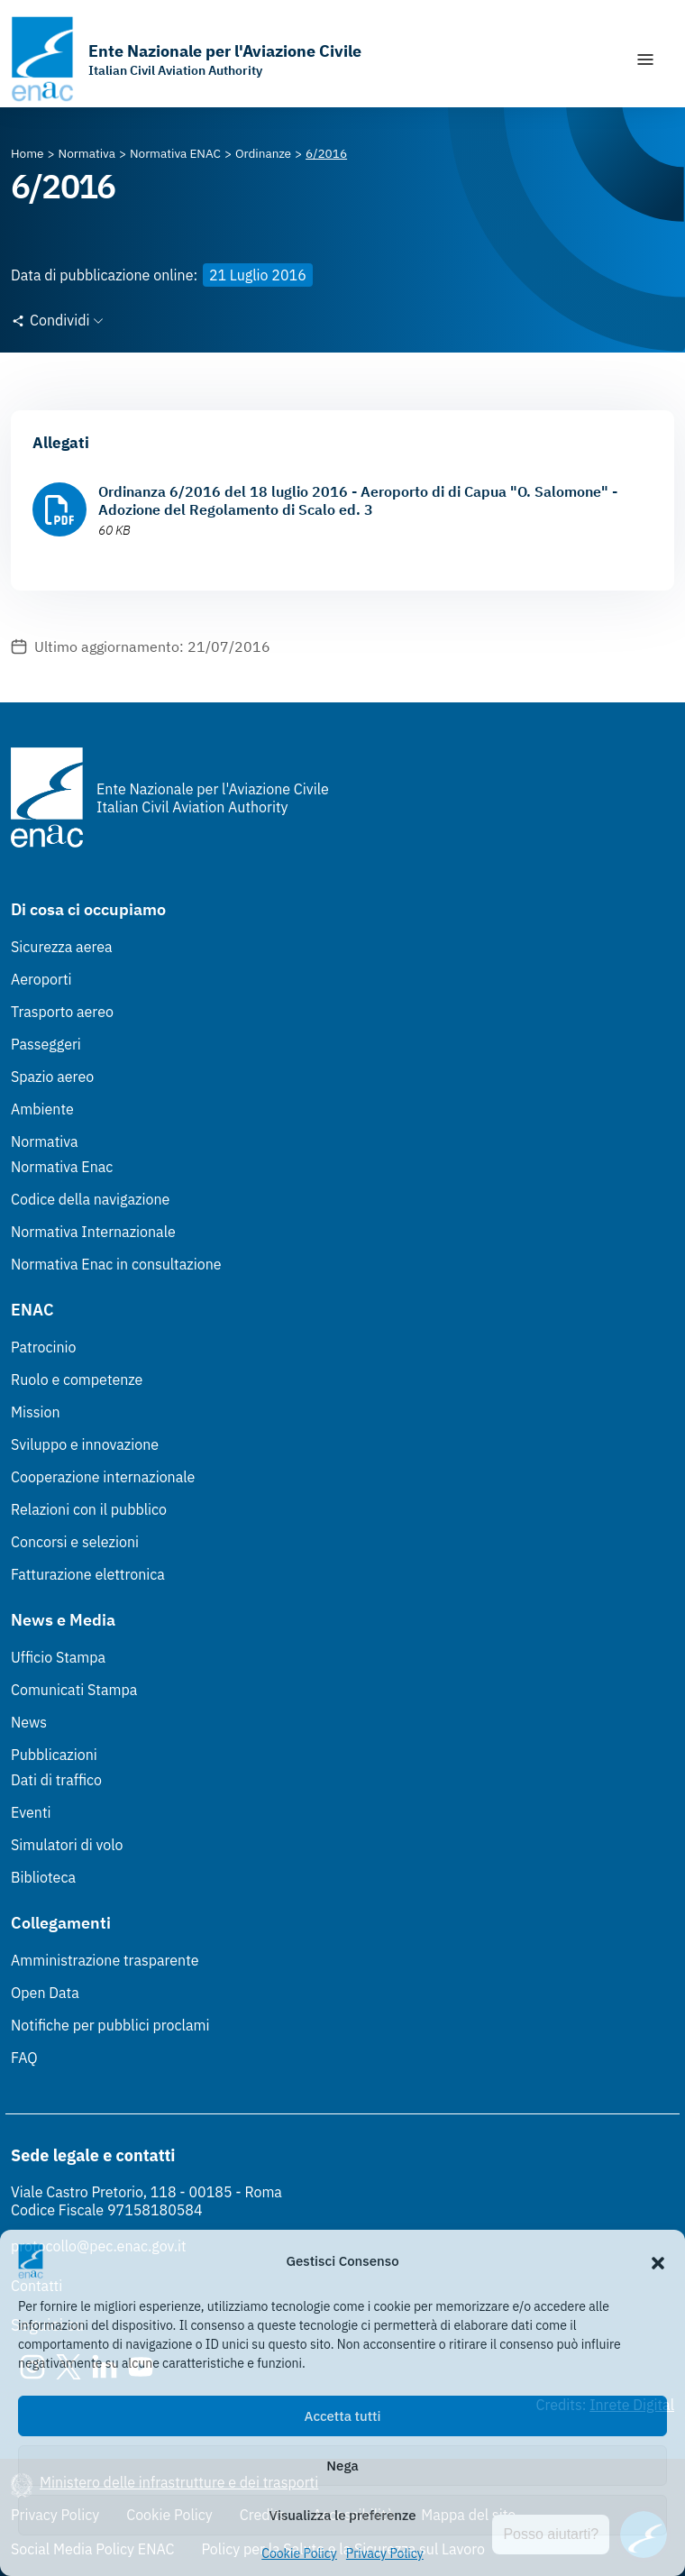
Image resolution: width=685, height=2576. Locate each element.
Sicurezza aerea (62, 947)
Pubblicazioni (54, 1755)
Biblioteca (43, 1877)
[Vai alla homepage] (186, 59)
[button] (658, 2261)
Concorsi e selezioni (75, 1542)
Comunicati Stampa (74, 1690)
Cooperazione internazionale (103, 1477)
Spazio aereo (52, 1077)
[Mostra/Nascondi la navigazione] (645, 59)
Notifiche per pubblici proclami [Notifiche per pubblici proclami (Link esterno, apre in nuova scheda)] (110, 2025)
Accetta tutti (343, 2416)
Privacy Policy (385, 2553)
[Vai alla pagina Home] (27, 153)
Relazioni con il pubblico (89, 1509)
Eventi (31, 1812)
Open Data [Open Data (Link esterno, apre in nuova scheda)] (45, 1993)
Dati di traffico (56, 1780)
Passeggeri (46, 1044)
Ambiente (42, 1109)
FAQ (24, 2058)
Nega (342, 2465)
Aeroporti (41, 979)
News (29, 1722)
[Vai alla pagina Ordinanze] (263, 153)
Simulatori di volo (67, 1845)
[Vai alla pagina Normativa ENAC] (175, 153)
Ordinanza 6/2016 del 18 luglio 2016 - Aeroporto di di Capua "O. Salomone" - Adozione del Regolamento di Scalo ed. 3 (357, 500)
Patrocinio (44, 1347)
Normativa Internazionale (93, 1232)
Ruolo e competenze (76, 1380)
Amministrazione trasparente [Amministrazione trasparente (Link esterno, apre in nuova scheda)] (105, 1960)
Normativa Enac (62, 1167)
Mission (35, 1412)
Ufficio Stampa (58, 1657)
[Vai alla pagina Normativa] (87, 153)
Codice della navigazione (90, 1199)
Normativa (44, 1141)
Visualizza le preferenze (342, 2515)
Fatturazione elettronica (88, 1574)
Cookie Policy (299, 2553)
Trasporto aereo (62, 1012)
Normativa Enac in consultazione (116, 1264)
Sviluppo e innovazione (85, 1444)
